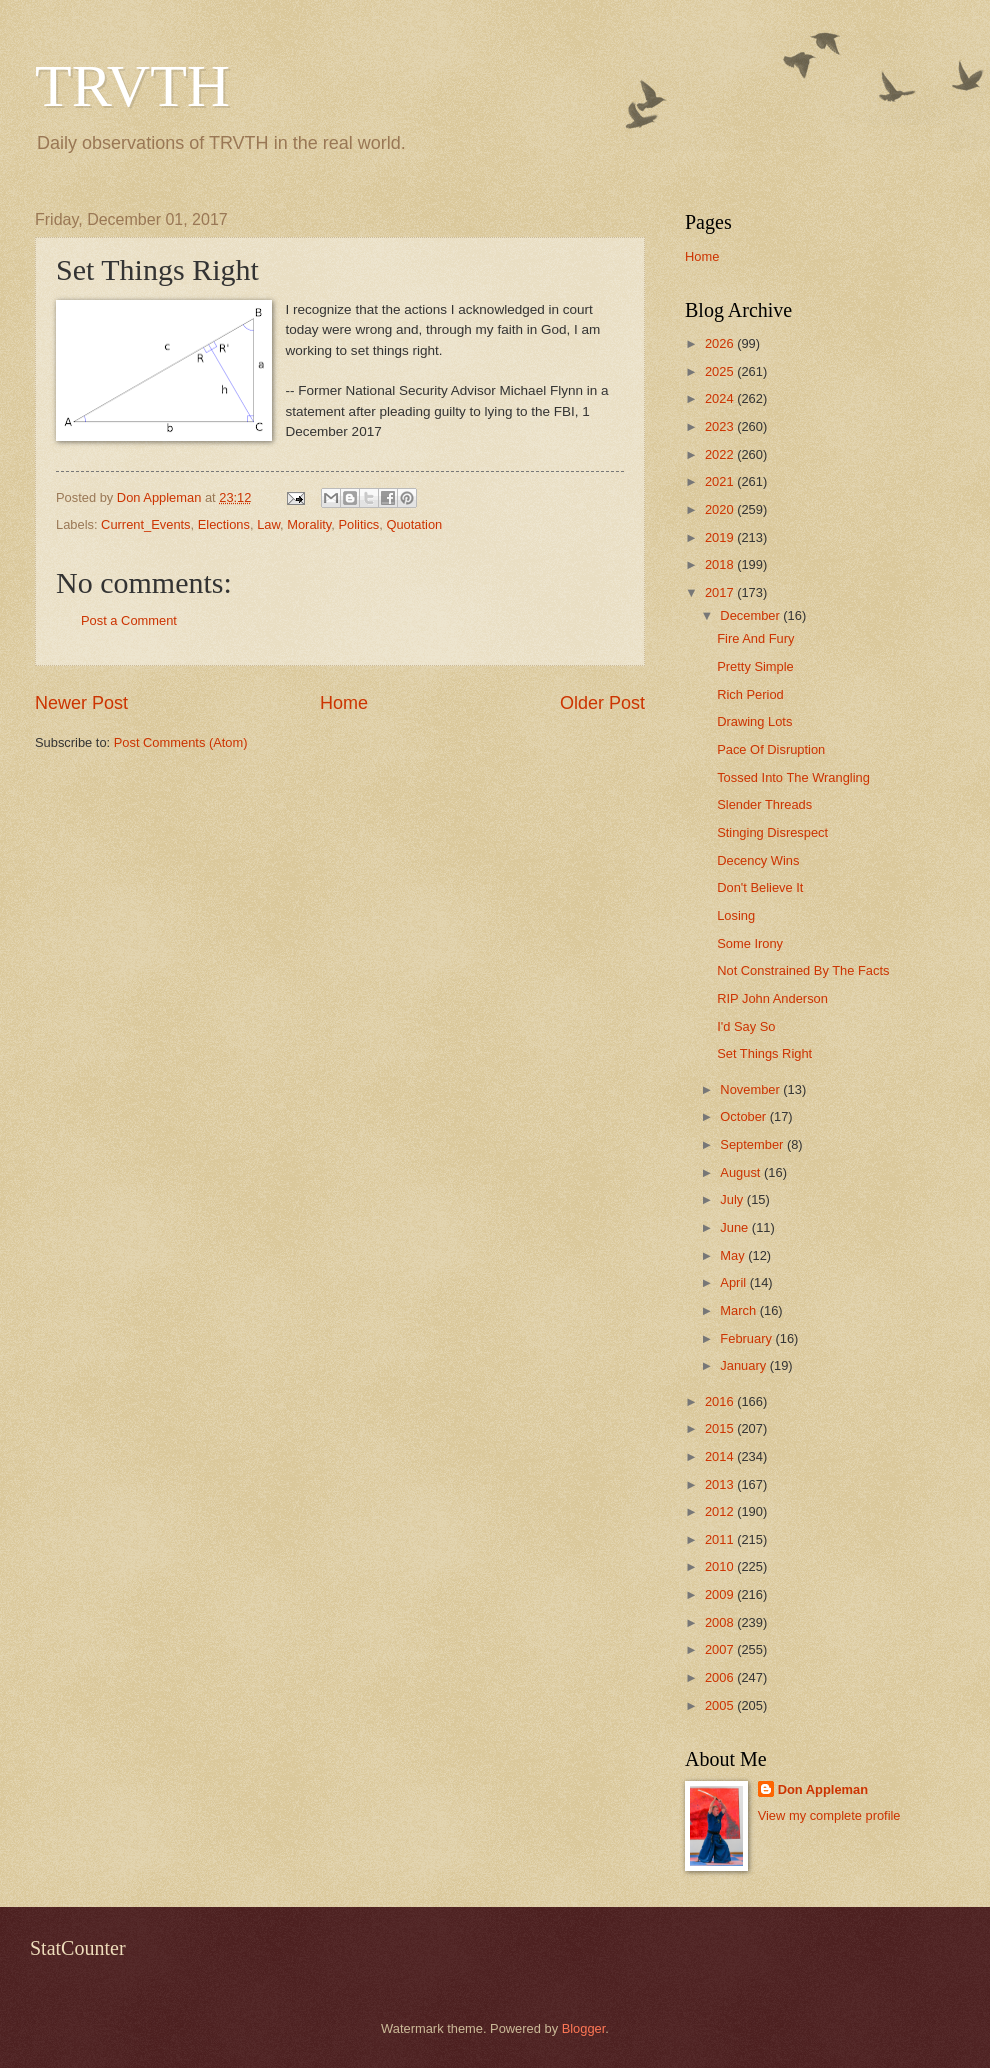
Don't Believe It (760, 887)
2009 (721, 1594)
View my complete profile (829, 1815)
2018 (721, 564)
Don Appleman (823, 1789)
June (736, 1227)
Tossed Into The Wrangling (793, 777)
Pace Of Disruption (771, 749)
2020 (721, 509)
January (744, 1365)
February (747, 1338)
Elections (224, 524)
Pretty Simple (755, 666)
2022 (721, 454)
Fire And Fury (755, 638)
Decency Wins (758, 860)
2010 (721, 1566)
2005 (721, 1705)
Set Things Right (764, 1053)
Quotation (414, 524)
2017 (721, 592)
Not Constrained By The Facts (803, 970)
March (739, 1310)
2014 (721, 1456)
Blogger (584, 2028)
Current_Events (145, 524)
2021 (721, 481)
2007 (721, 1649)
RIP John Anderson (772, 998)
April (734, 1282)
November (751, 1089)
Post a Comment (129, 620)
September (753, 1144)
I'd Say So (746, 1026)
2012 (721, 1511)
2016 (721, 1401)
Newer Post (81, 703)
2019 (721, 537)
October (744, 1116)
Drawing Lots (754, 721)
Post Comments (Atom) (181, 742)
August (742, 1172)
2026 (721, 343)
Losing (736, 915)
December (751, 615)
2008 (721, 1622)
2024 (721, 398)
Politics (358, 524)
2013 (721, 1484)
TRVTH (132, 86)
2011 (721, 1539)
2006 (721, 1677)
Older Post (602, 703)
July (733, 1199)
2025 (721, 371)
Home (344, 703)
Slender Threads (764, 804)
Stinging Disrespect (772, 832)
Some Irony (750, 943)
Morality (309, 524)
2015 (721, 1428)
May (734, 1255)
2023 (721, 426)
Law (268, 524)
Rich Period (750, 694)
